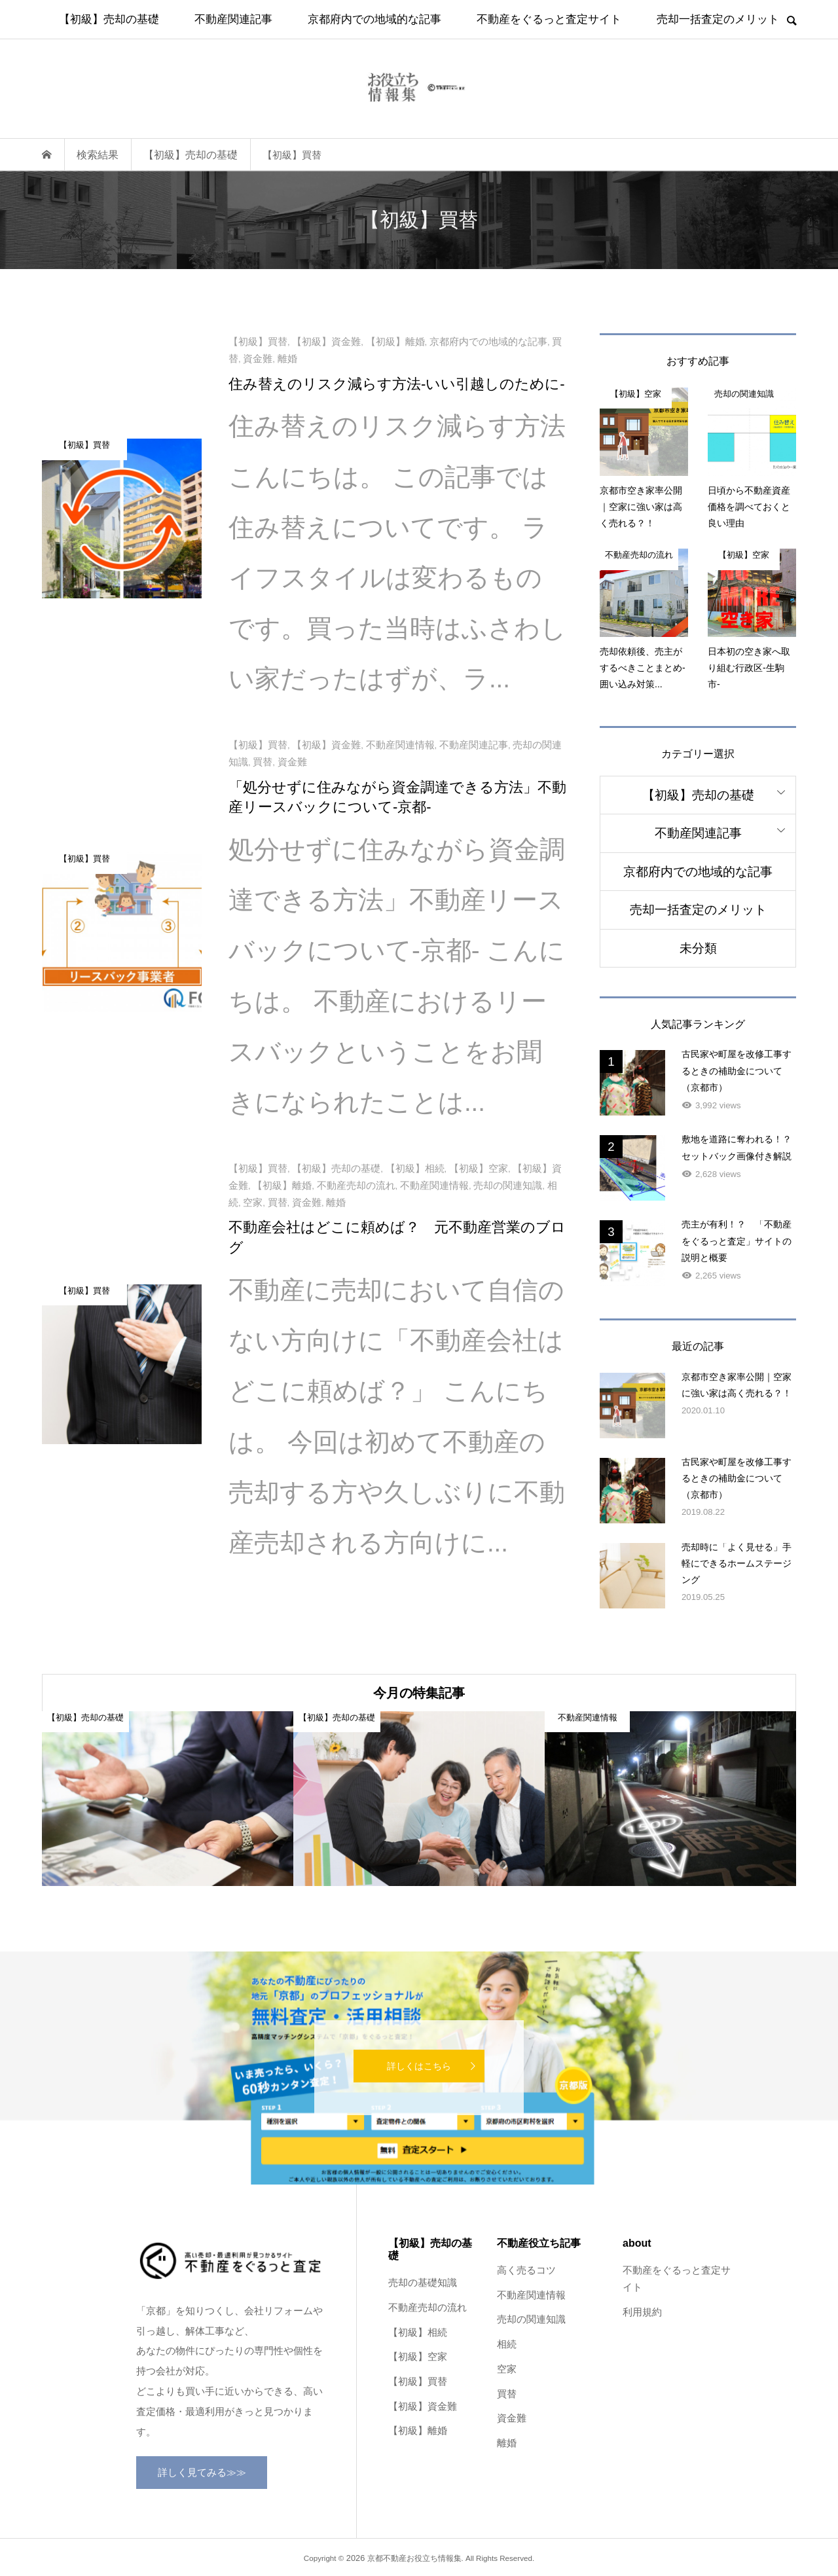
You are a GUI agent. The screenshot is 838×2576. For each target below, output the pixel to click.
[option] (167, 1798)
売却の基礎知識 (422, 2282)
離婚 (507, 2443)
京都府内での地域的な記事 (374, 19)
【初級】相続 (417, 2332)
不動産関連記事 (233, 19)
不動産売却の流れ (427, 2307)
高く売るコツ (526, 2270)
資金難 (511, 2418)
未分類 (698, 948)
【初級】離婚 (417, 2430)
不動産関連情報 (531, 2295)
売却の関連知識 (531, 2319)
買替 (507, 2394)
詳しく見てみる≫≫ (202, 2472)
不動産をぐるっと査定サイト (549, 19)
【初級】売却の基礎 (109, 19)
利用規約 (642, 2312)
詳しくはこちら (419, 2066)
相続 (507, 2344)
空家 (507, 2369)
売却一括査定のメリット (718, 19)
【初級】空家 (417, 2356)
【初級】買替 (417, 2381)
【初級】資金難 (422, 2406)
